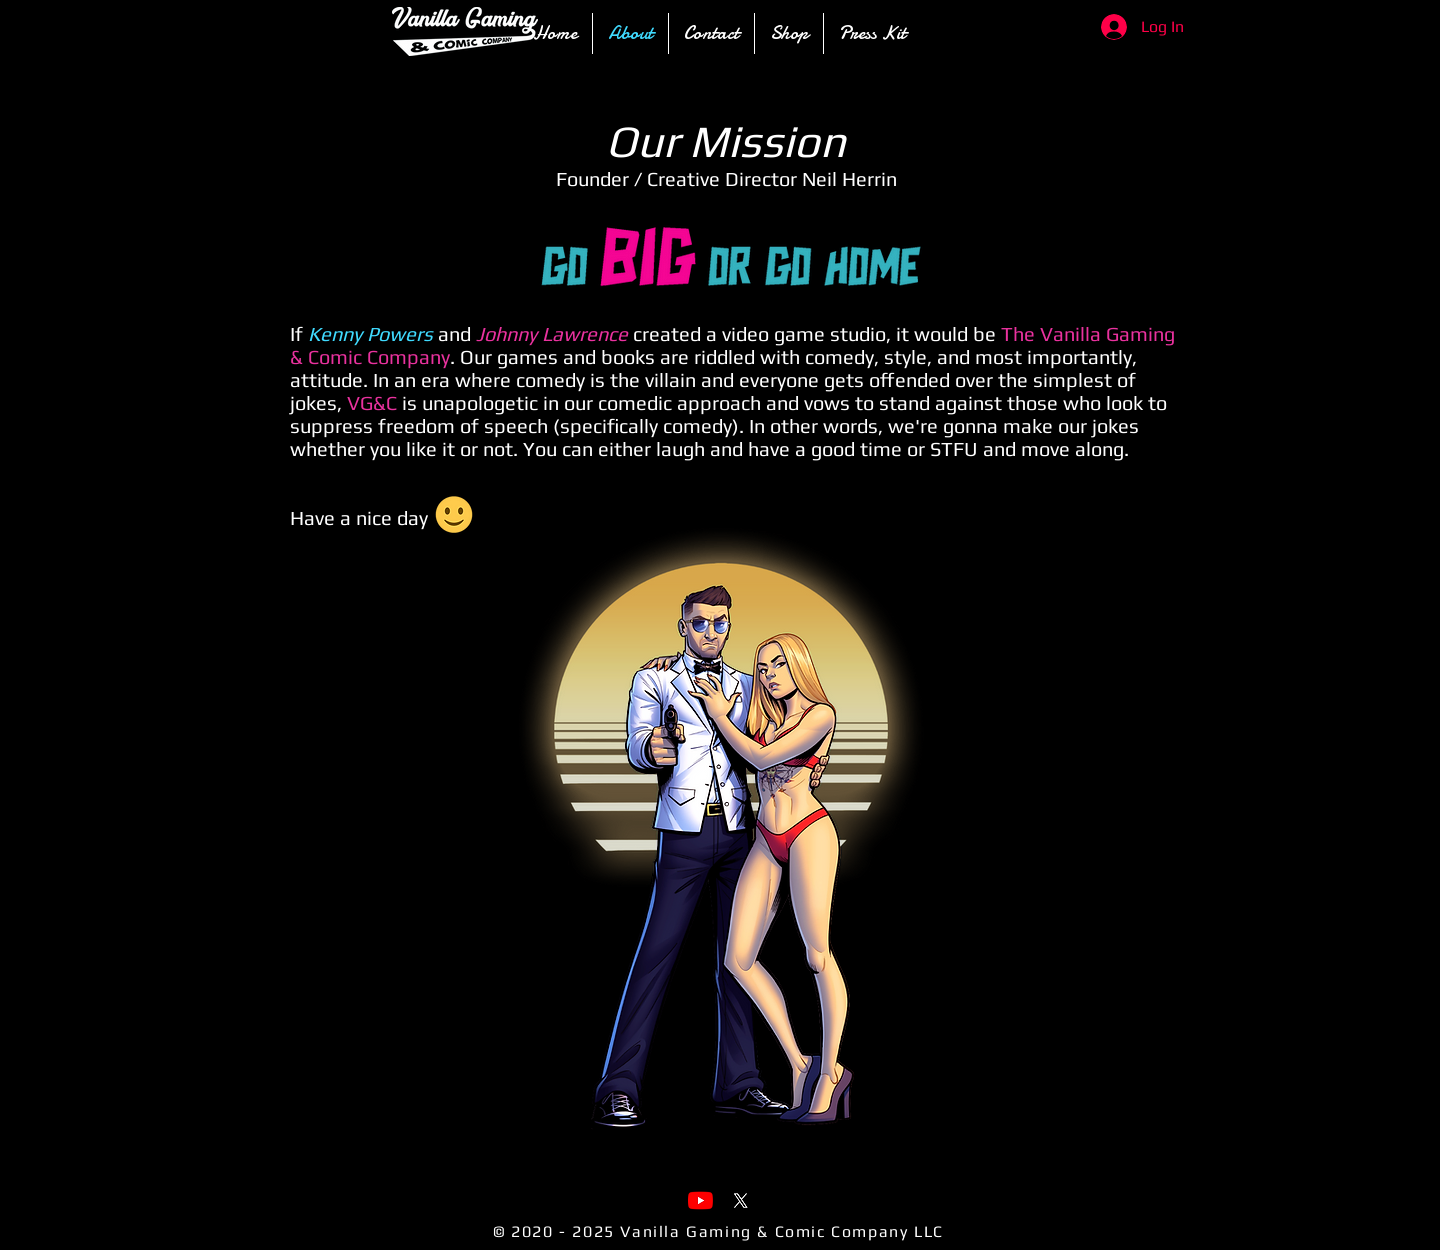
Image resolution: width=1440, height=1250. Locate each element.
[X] (740, 1200)
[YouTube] (700, 1200)
